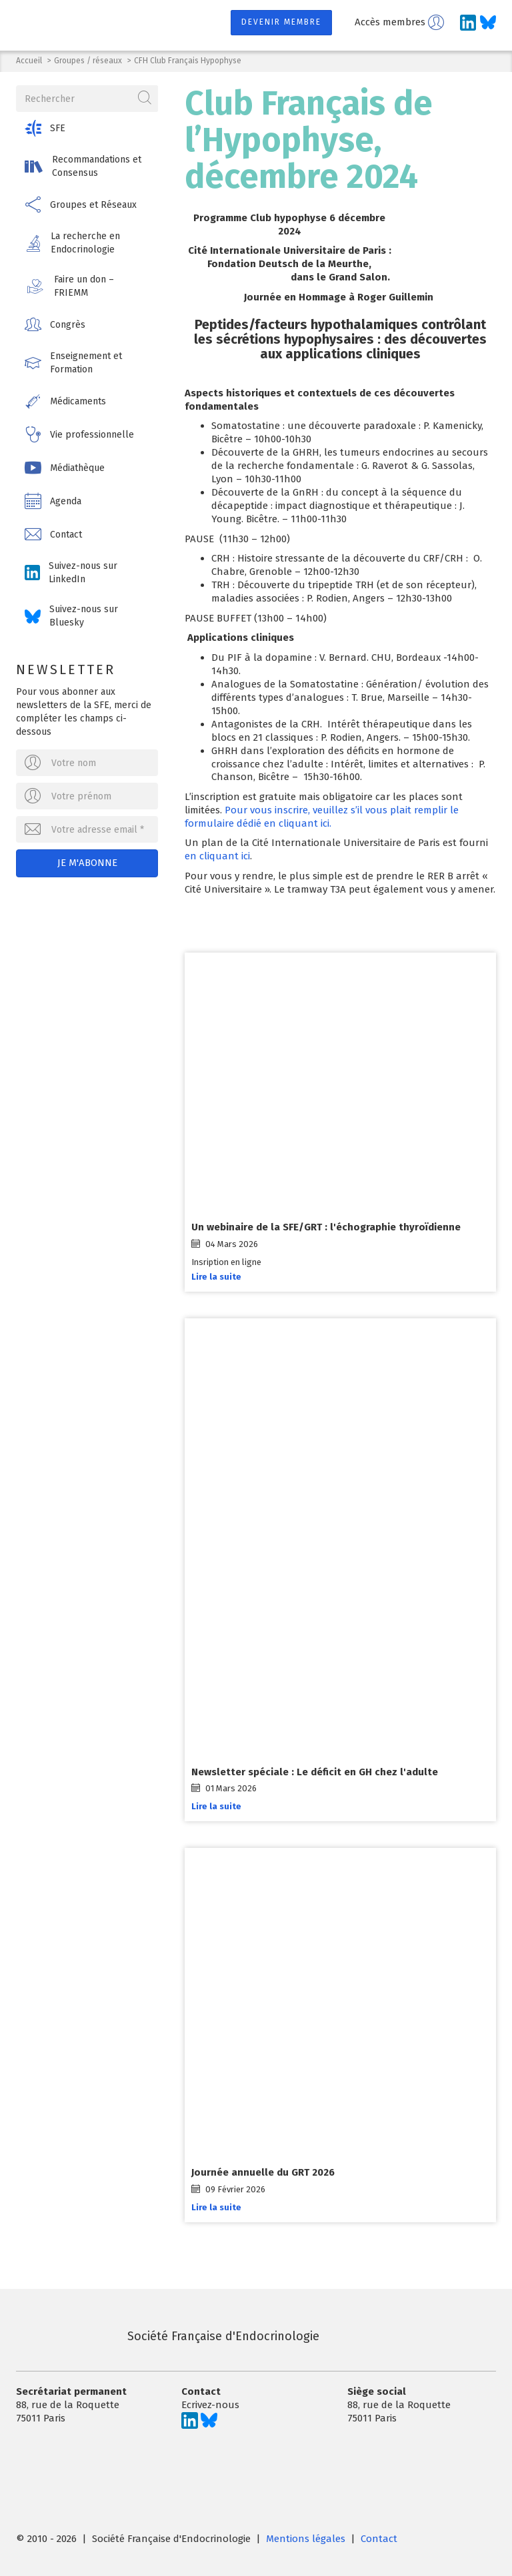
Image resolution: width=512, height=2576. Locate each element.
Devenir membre (281, 22)
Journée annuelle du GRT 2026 (263, 2173)
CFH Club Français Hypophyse (187, 60)
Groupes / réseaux (88, 60)
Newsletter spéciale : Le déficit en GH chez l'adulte (314, 1772)
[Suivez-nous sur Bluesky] (488, 23)
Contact (379, 2539)
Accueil (29, 60)
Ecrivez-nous (210, 2405)
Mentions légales (305, 2539)
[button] (87, 128)
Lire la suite (216, 1277)
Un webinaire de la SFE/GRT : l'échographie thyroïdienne (326, 1228)
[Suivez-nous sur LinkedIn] (468, 23)
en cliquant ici (217, 856)
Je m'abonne (87, 863)
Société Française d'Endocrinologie (167, 2336)
